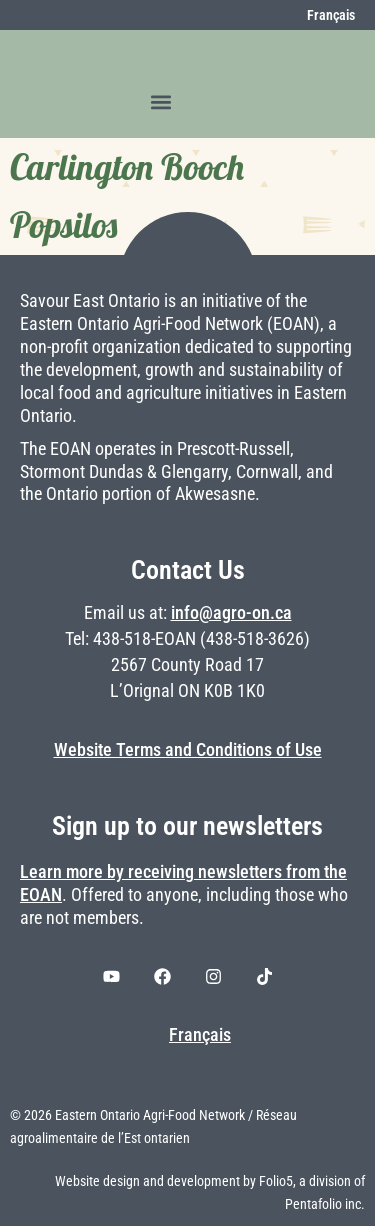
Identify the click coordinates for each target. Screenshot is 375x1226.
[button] (161, 101)
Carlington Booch (127, 167)
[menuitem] (320, 15)
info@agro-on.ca (231, 613)
